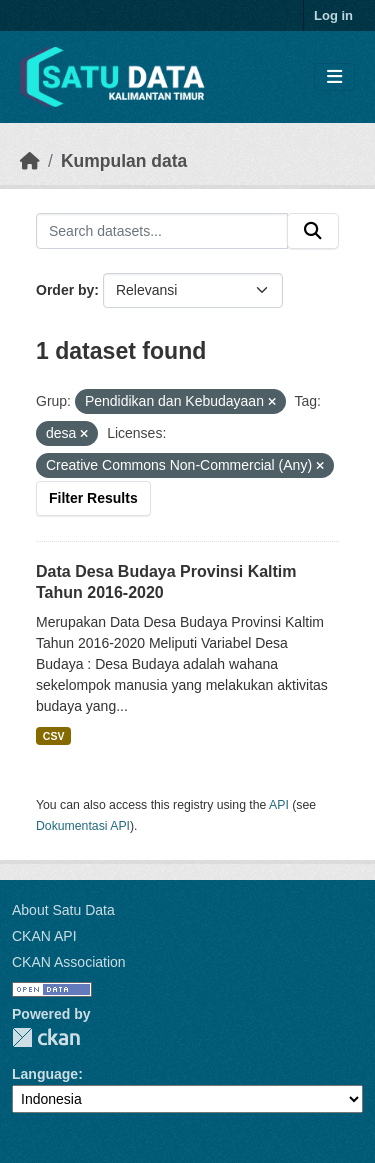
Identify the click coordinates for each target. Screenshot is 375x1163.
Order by (65, 290)
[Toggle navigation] (334, 77)
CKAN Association (69, 962)
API (279, 805)
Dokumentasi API (83, 826)
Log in (333, 15)
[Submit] (313, 231)
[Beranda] (30, 161)
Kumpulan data (124, 161)
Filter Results (93, 498)
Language (45, 1074)
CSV (54, 736)
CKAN (46, 1037)
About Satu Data (63, 910)
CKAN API (44, 936)
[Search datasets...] (162, 231)
